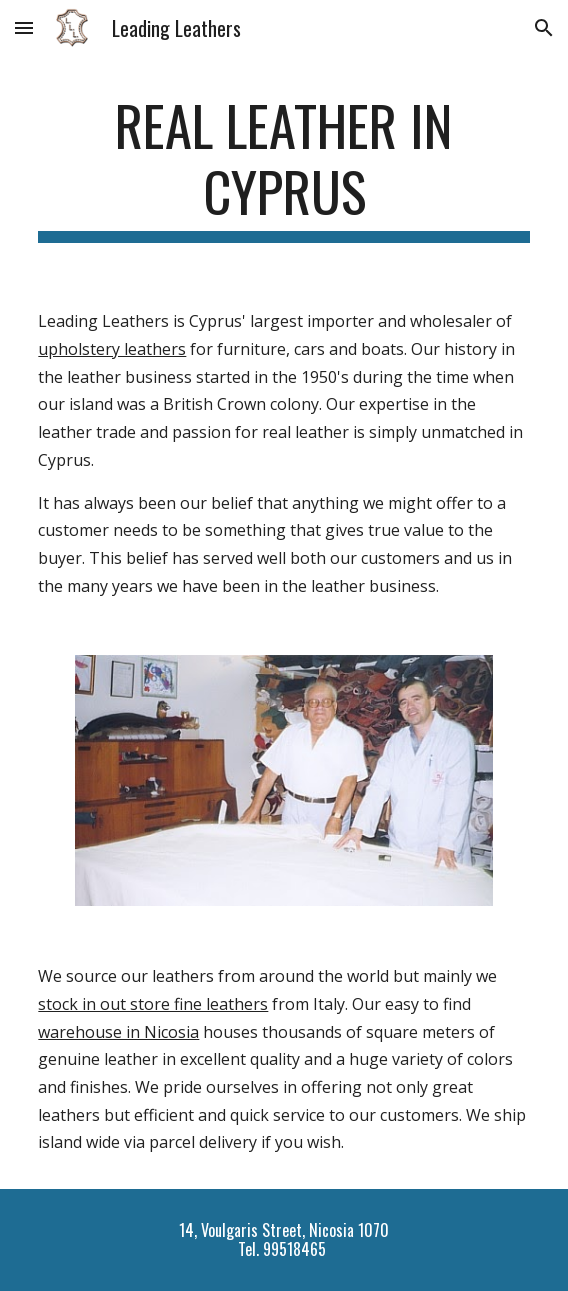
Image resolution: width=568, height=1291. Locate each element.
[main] (283, 167)
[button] (24, 27)
